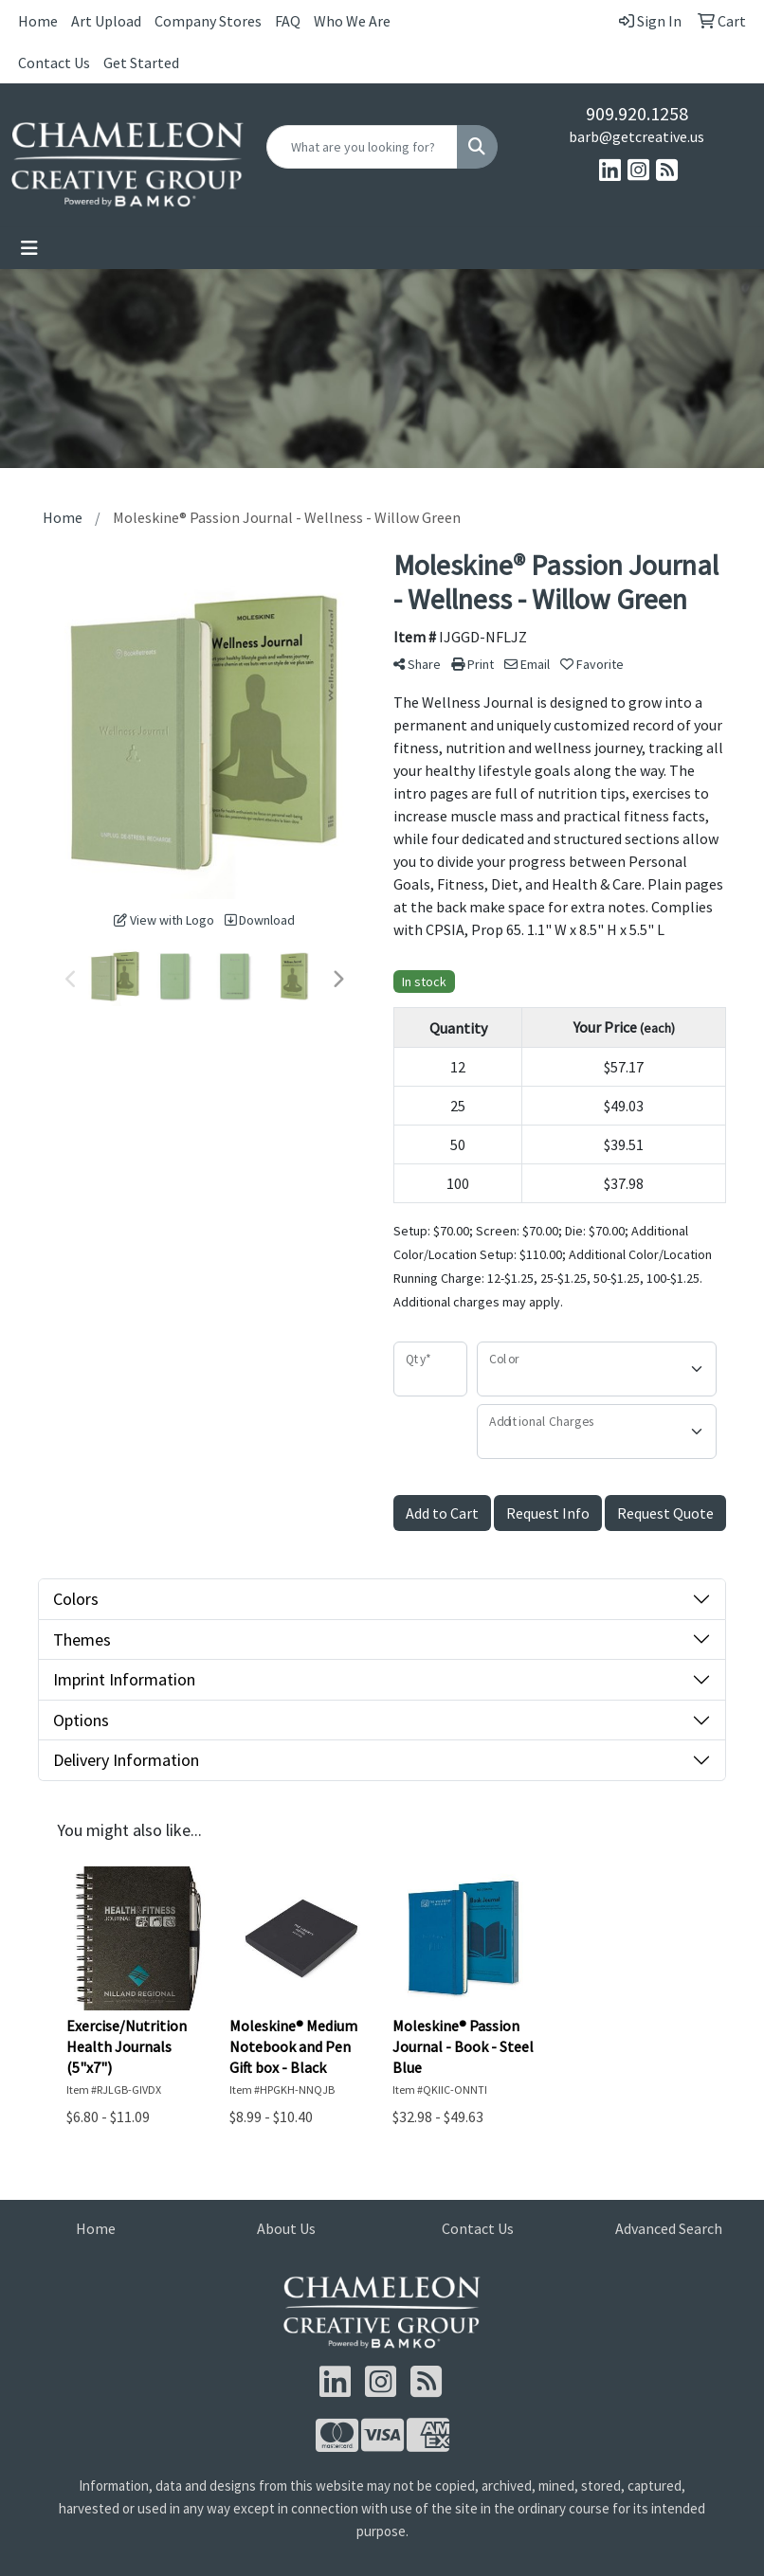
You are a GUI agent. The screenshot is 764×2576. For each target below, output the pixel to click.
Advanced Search (668, 2228)
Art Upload (106, 20)
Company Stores (208, 20)
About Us (286, 2228)
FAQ (287, 20)
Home (38, 20)
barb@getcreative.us (636, 136)
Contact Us (54, 62)
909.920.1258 (637, 113)
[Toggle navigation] (29, 248)
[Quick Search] (362, 147)
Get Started (141, 62)
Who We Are (352, 20)
